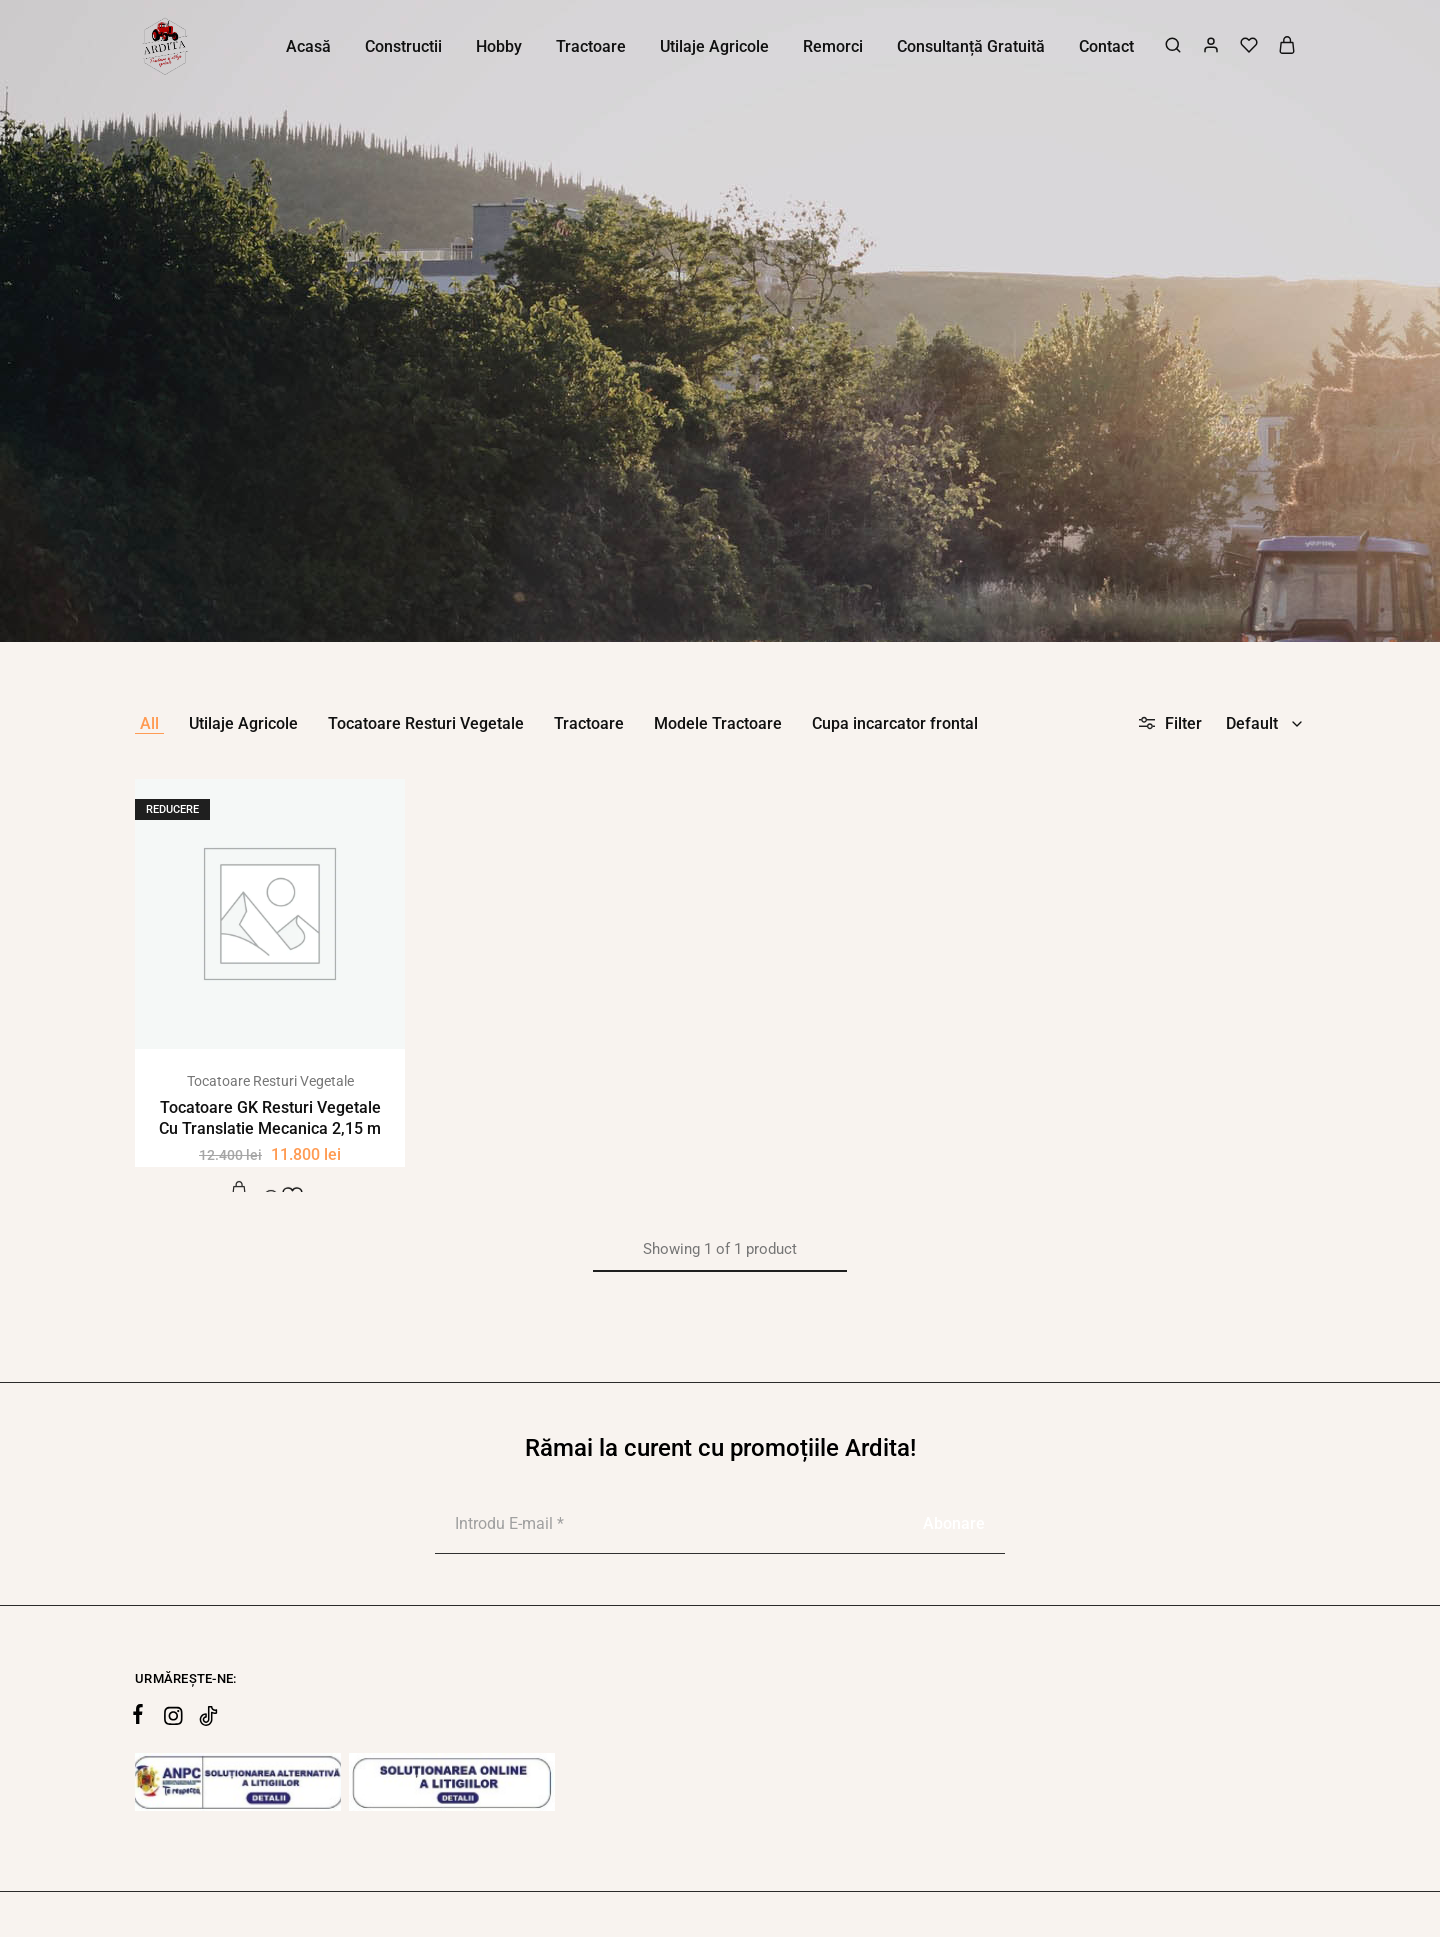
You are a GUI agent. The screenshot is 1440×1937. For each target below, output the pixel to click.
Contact (1106, 46)
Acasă (308, 46)
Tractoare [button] (591, 46)
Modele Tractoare (718, 723)
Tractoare (589, 723)
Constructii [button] (403, 46)
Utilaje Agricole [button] (714, 46)
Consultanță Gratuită (971, 46)
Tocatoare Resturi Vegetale (426, 723)
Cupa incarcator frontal (895, 723)
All (149, 723)
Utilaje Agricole (243, 723)
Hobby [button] (499, 46)
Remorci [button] (833, 46)
